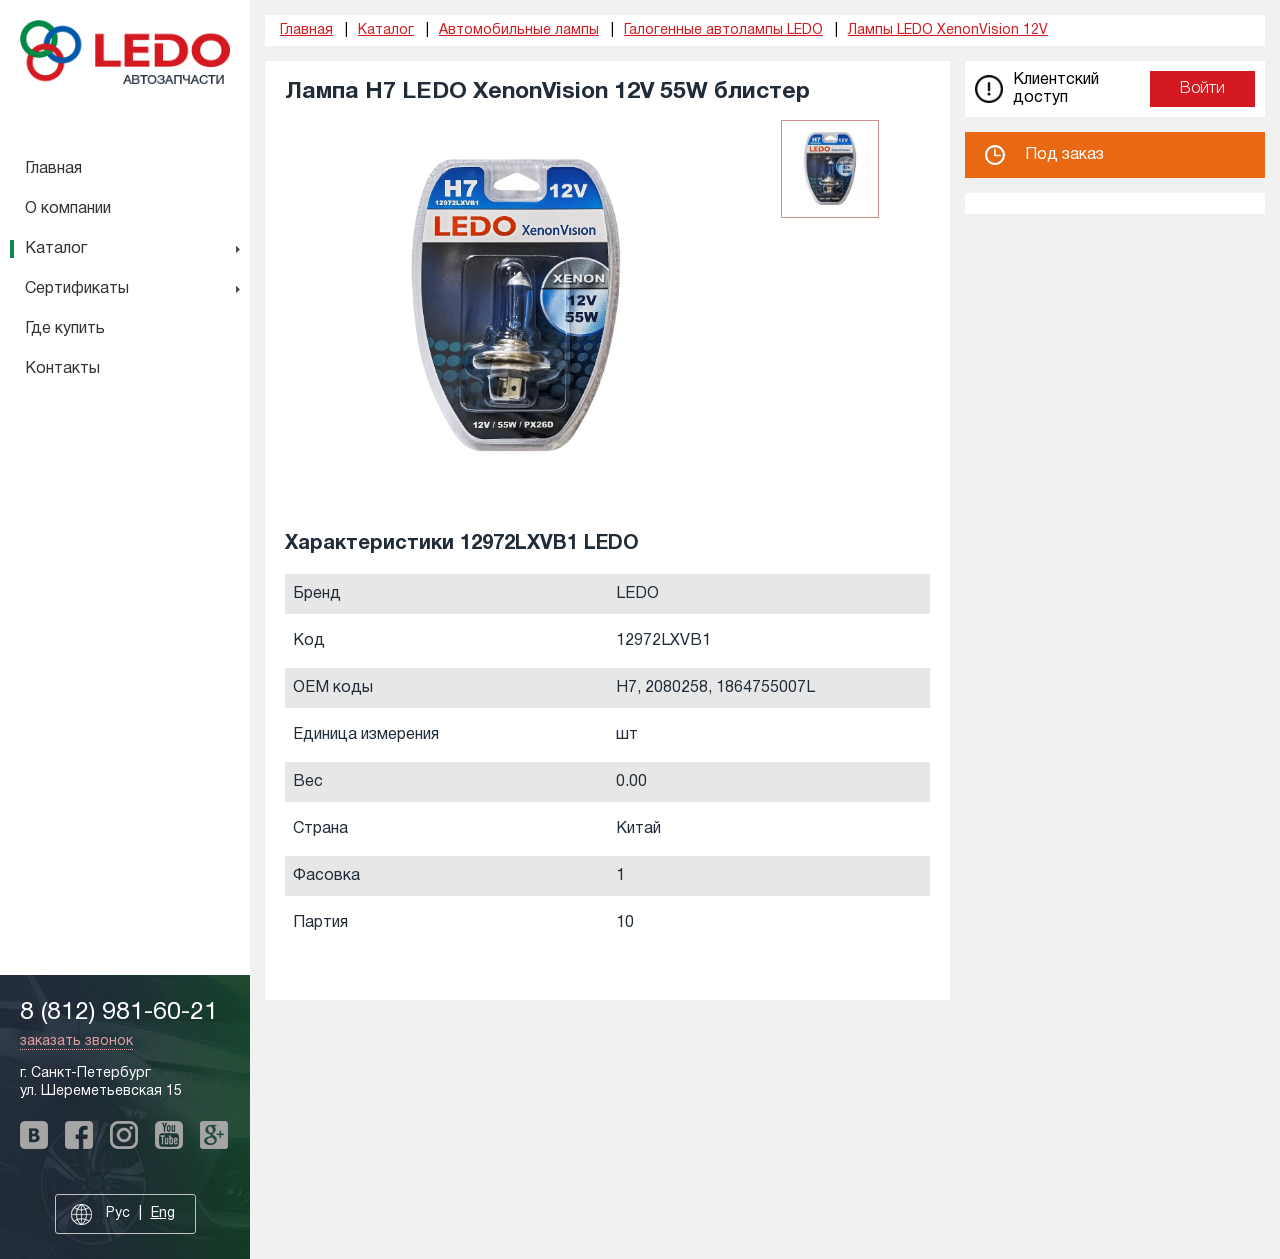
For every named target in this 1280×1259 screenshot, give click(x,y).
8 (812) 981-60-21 (119, 1012)
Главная (53, 169)
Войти (1202, 89)
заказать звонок (76, 1041)
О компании (68, 209)
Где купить (65, 329)
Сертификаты (77, 289)
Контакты (62, 369)
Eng (163, 1213)
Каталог (56, 249)
